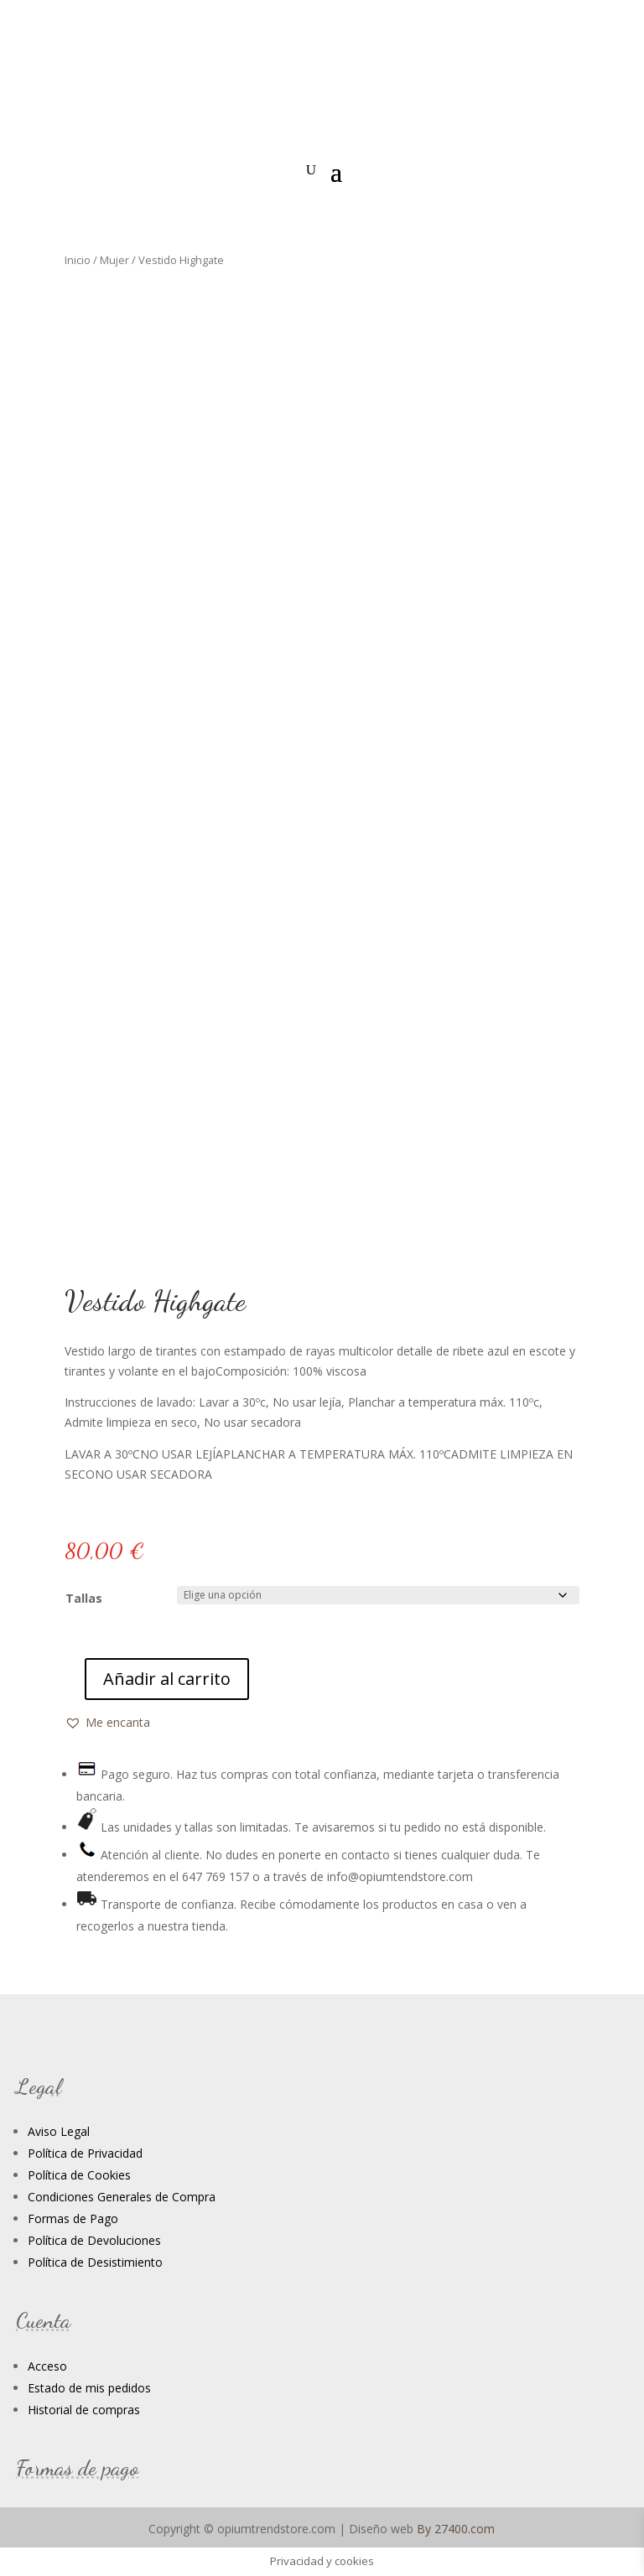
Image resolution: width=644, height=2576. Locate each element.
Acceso (47, 2366)
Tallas (83, 1598)
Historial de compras (84, 2410)
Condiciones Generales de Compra (122, 2197)
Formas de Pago (73, 2218)
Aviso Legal (59, 2131)
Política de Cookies (79, 2175)
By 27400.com (456, 2529)
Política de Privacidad (85, 2153)
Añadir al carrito (167, 1678)
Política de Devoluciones (94, 2240)
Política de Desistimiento (95, 2262)
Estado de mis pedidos (89, 2388)
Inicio (78, 259)
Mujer (114, 259)
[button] (107, 1723)
